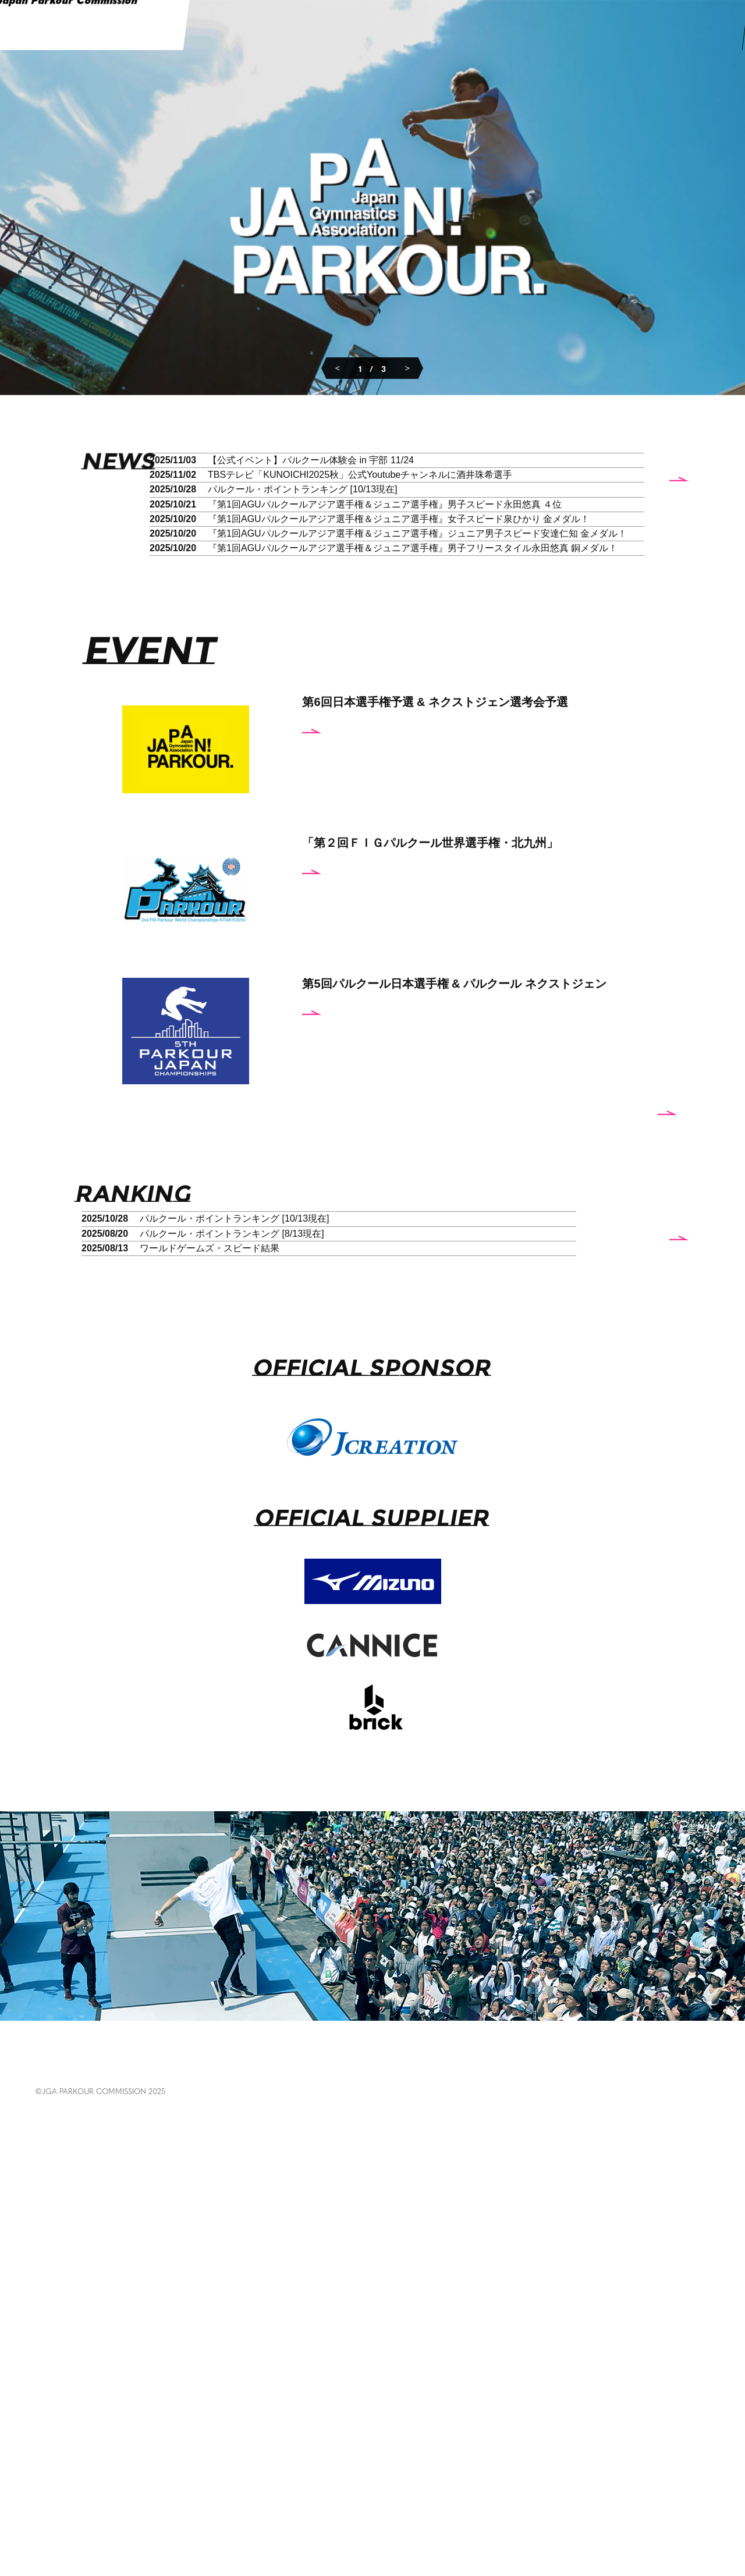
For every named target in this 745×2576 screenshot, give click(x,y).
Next (407, 367)
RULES (391, 2509)
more (612, 799)
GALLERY (241, 2509)
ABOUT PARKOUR (470, 2509)
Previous (337, 367)
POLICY (594, 2502)
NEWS (52, 2509)
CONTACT (661, 2502)
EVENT (106, 2509)
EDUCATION (320, 2509)
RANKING (170, 2509)
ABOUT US (534, 2509)
